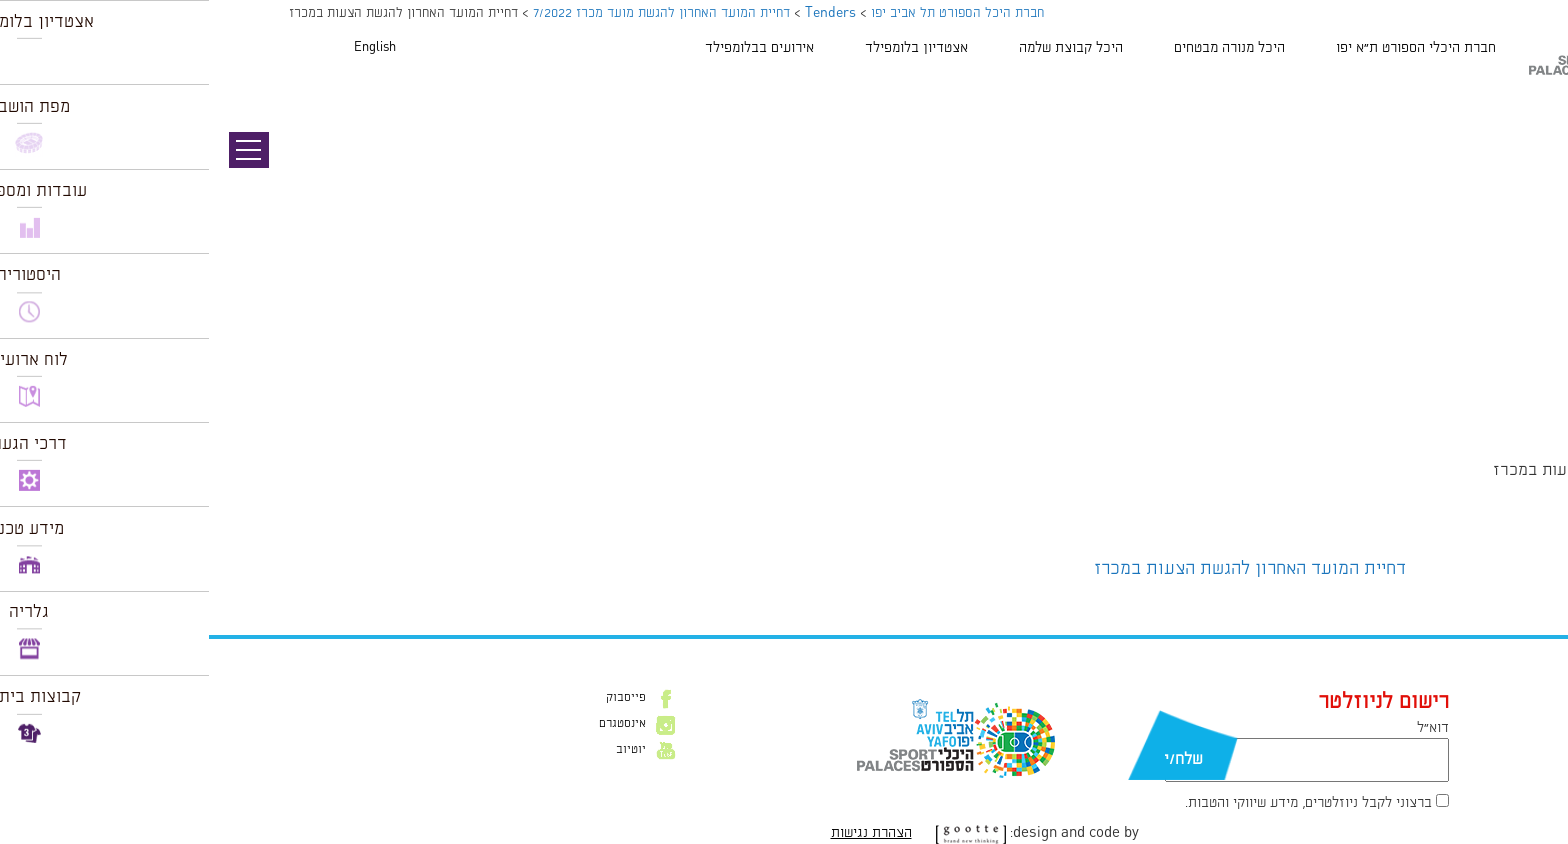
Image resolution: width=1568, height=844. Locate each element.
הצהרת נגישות (662, 833)
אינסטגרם (413, 724)
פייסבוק (417, 698)
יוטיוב (422, 750)
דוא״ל (1224, 728)
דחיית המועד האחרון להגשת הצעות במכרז (1041, 569)
